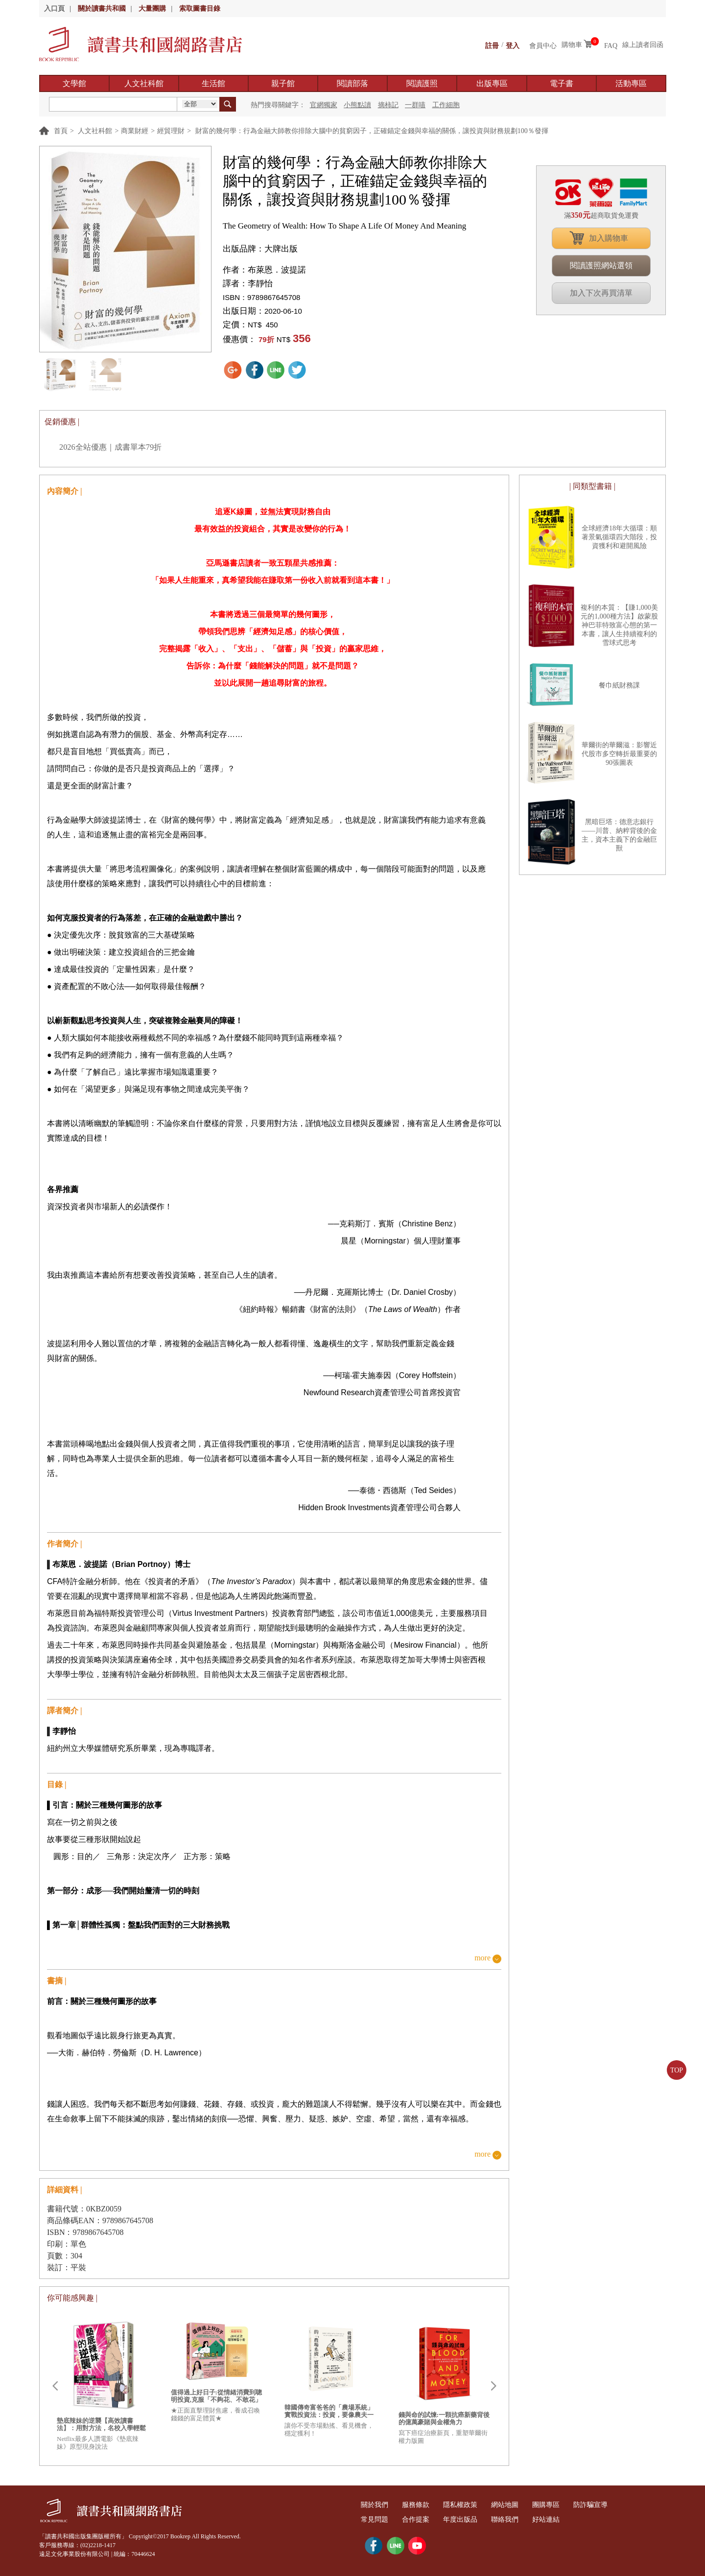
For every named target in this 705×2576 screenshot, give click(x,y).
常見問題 (377, 2519)
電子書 (561, 83)
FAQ (610, 44)
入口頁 (54, 8)
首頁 (61, 131)
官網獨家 (323, 105)
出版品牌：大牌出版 (260, 248)
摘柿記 (388, 105)
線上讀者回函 (642, 44)
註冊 (492, 44)
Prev (55, 2386)
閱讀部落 (352, 83)
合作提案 (423, 2519)
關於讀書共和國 (102, 8)
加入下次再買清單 (601, 293)
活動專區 (631, 83)
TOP (676, 2070)
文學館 (74, 83)
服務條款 (423, 2504)
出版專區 (492, 83)
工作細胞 (446, 105)
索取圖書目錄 (199, 8)
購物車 (572, 44)
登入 (512, 44)
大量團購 (152, 8)
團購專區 (567, 2504)
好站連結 (567, 2519)
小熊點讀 (357, 105)
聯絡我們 (521, 2519)
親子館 (283, 83)
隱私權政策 (472, 2504)
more (482, 1958)
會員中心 (543, 44)
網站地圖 (521, 2504)
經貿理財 (171, 131)
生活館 (213, 83)
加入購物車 (608, 238)
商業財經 (134, 131)
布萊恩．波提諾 (277, 270)
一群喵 (415, 105)
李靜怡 (260, 283)
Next (493, 2386)
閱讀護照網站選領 (601, 265)
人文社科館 (144, 83)
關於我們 (377, 2504)
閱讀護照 (422, 83)
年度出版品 (472, 2519)
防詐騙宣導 (616, 2504)
